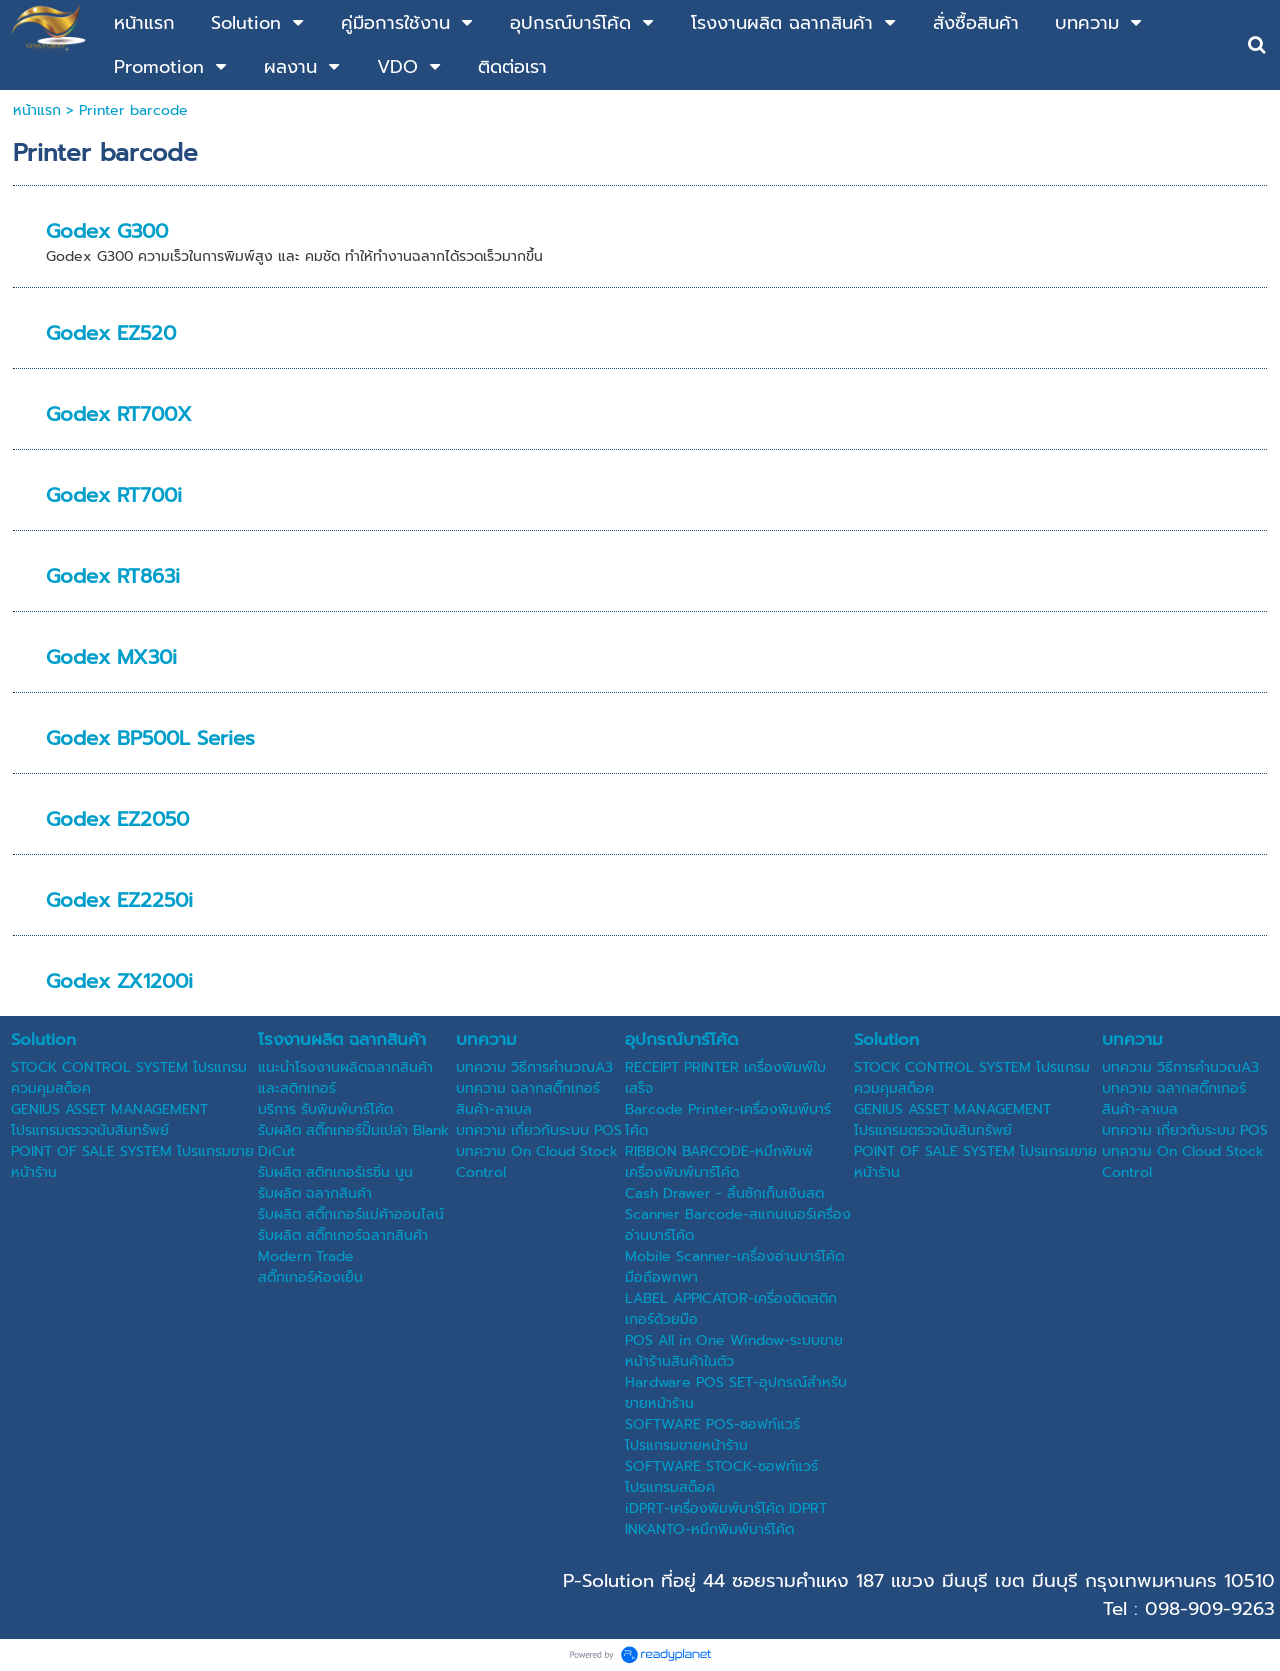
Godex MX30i (111, 657)
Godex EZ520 (111, 333)
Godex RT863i (113, 576)
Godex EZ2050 (117, 819)
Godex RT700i (114, 495)
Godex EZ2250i (119, 900)
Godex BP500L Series (150, 738)
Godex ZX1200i (119, 981)
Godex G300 (107, 231)
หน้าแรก (37, 110)
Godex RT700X (119, 414)
